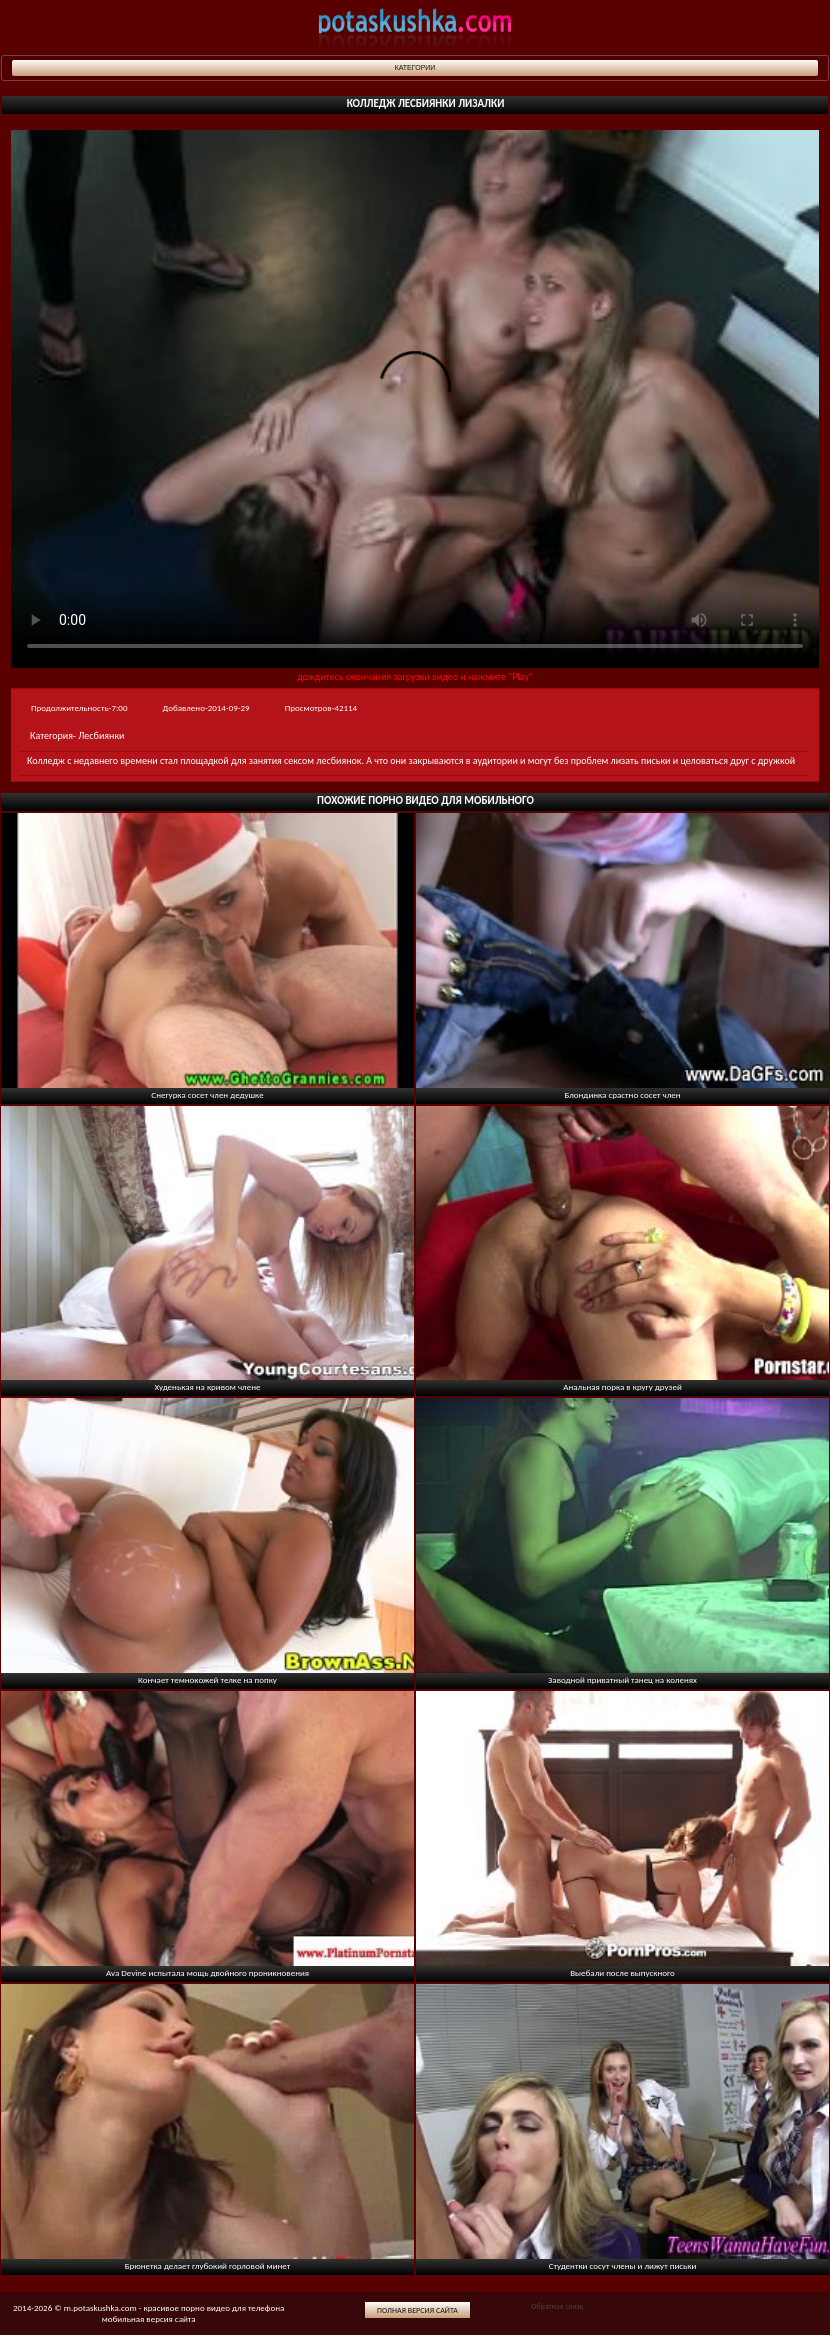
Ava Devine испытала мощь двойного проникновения (207, 1972)
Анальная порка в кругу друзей (622, 1386)
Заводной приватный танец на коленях (622, 1679)
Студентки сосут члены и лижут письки (623, 2265)
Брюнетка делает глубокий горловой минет (208, 2265)
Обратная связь (557, 2306)
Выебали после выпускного (622, 1972)
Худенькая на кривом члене (208, 1386)
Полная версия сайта (417, 2310)
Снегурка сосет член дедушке (207, 1094)
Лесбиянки (101, 735)
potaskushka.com (415, 27)
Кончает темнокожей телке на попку (207, 1679)
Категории (415, 67)
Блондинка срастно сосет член (622, 1094)
